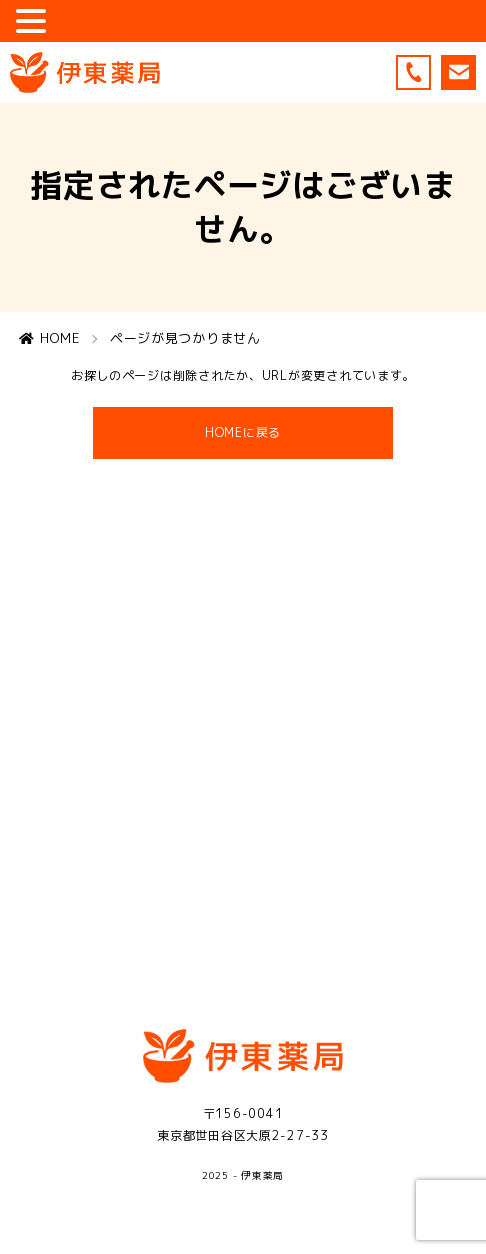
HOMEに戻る (243, 441)
